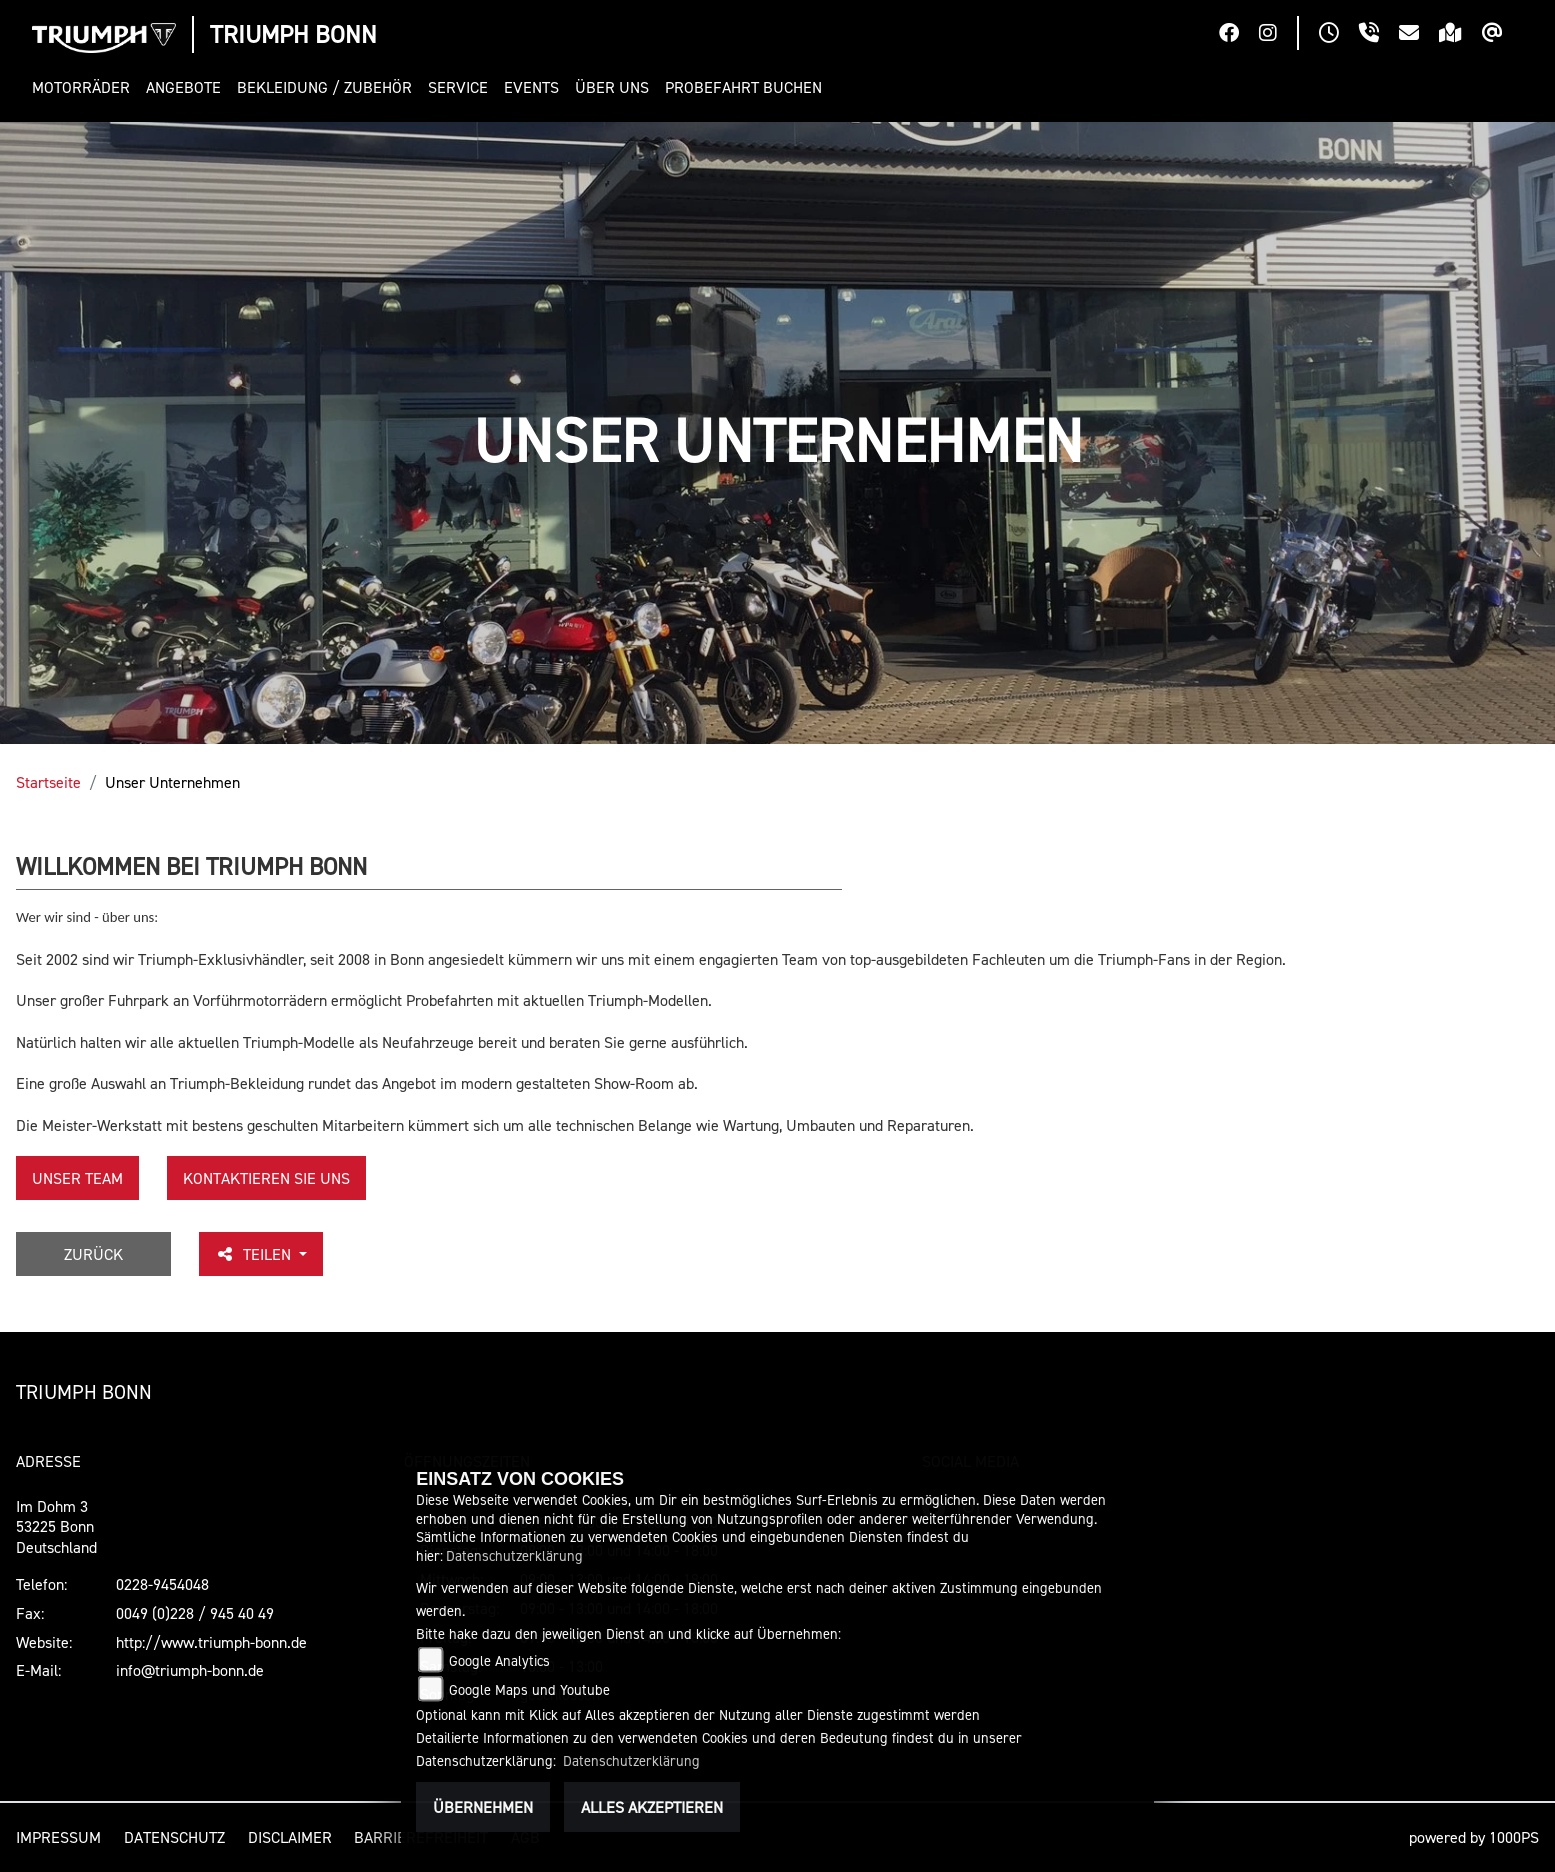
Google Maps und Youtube (529, 1689)
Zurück (93, 1254)
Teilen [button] (255, 1254)
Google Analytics (499, 1660)
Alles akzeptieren (652, 1807)
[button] (85, 87)
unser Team (77, 1178)
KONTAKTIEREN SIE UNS (266, 1178)
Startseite (48, 782)
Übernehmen (483, 1807)
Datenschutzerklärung (514, 1555)
